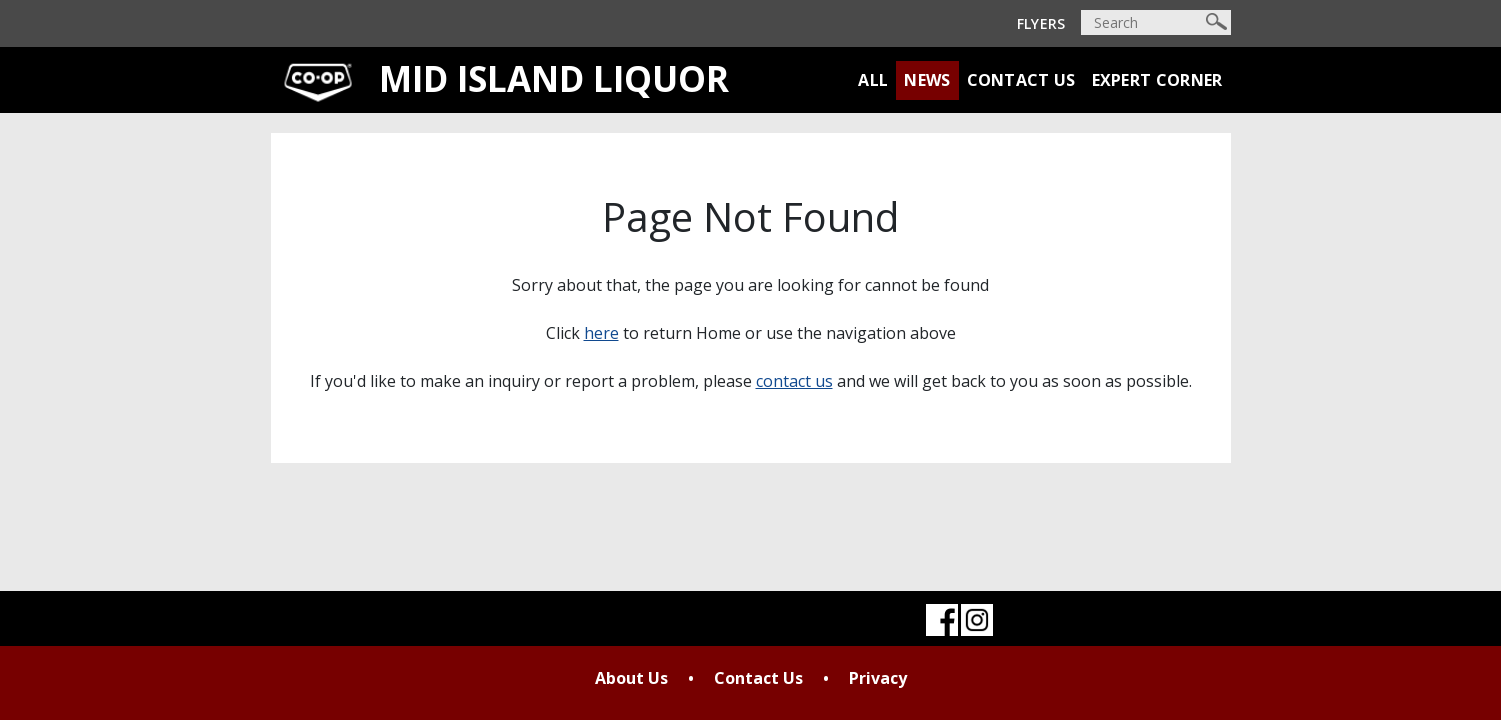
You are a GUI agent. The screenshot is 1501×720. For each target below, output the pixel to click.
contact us (794, 381)
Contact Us (1021, 80)
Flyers (1041, 23)
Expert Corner (1157, 80)
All (873, 80)
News (927, 80)
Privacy (878, 678)
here (601, 333)
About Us (631, 678)
